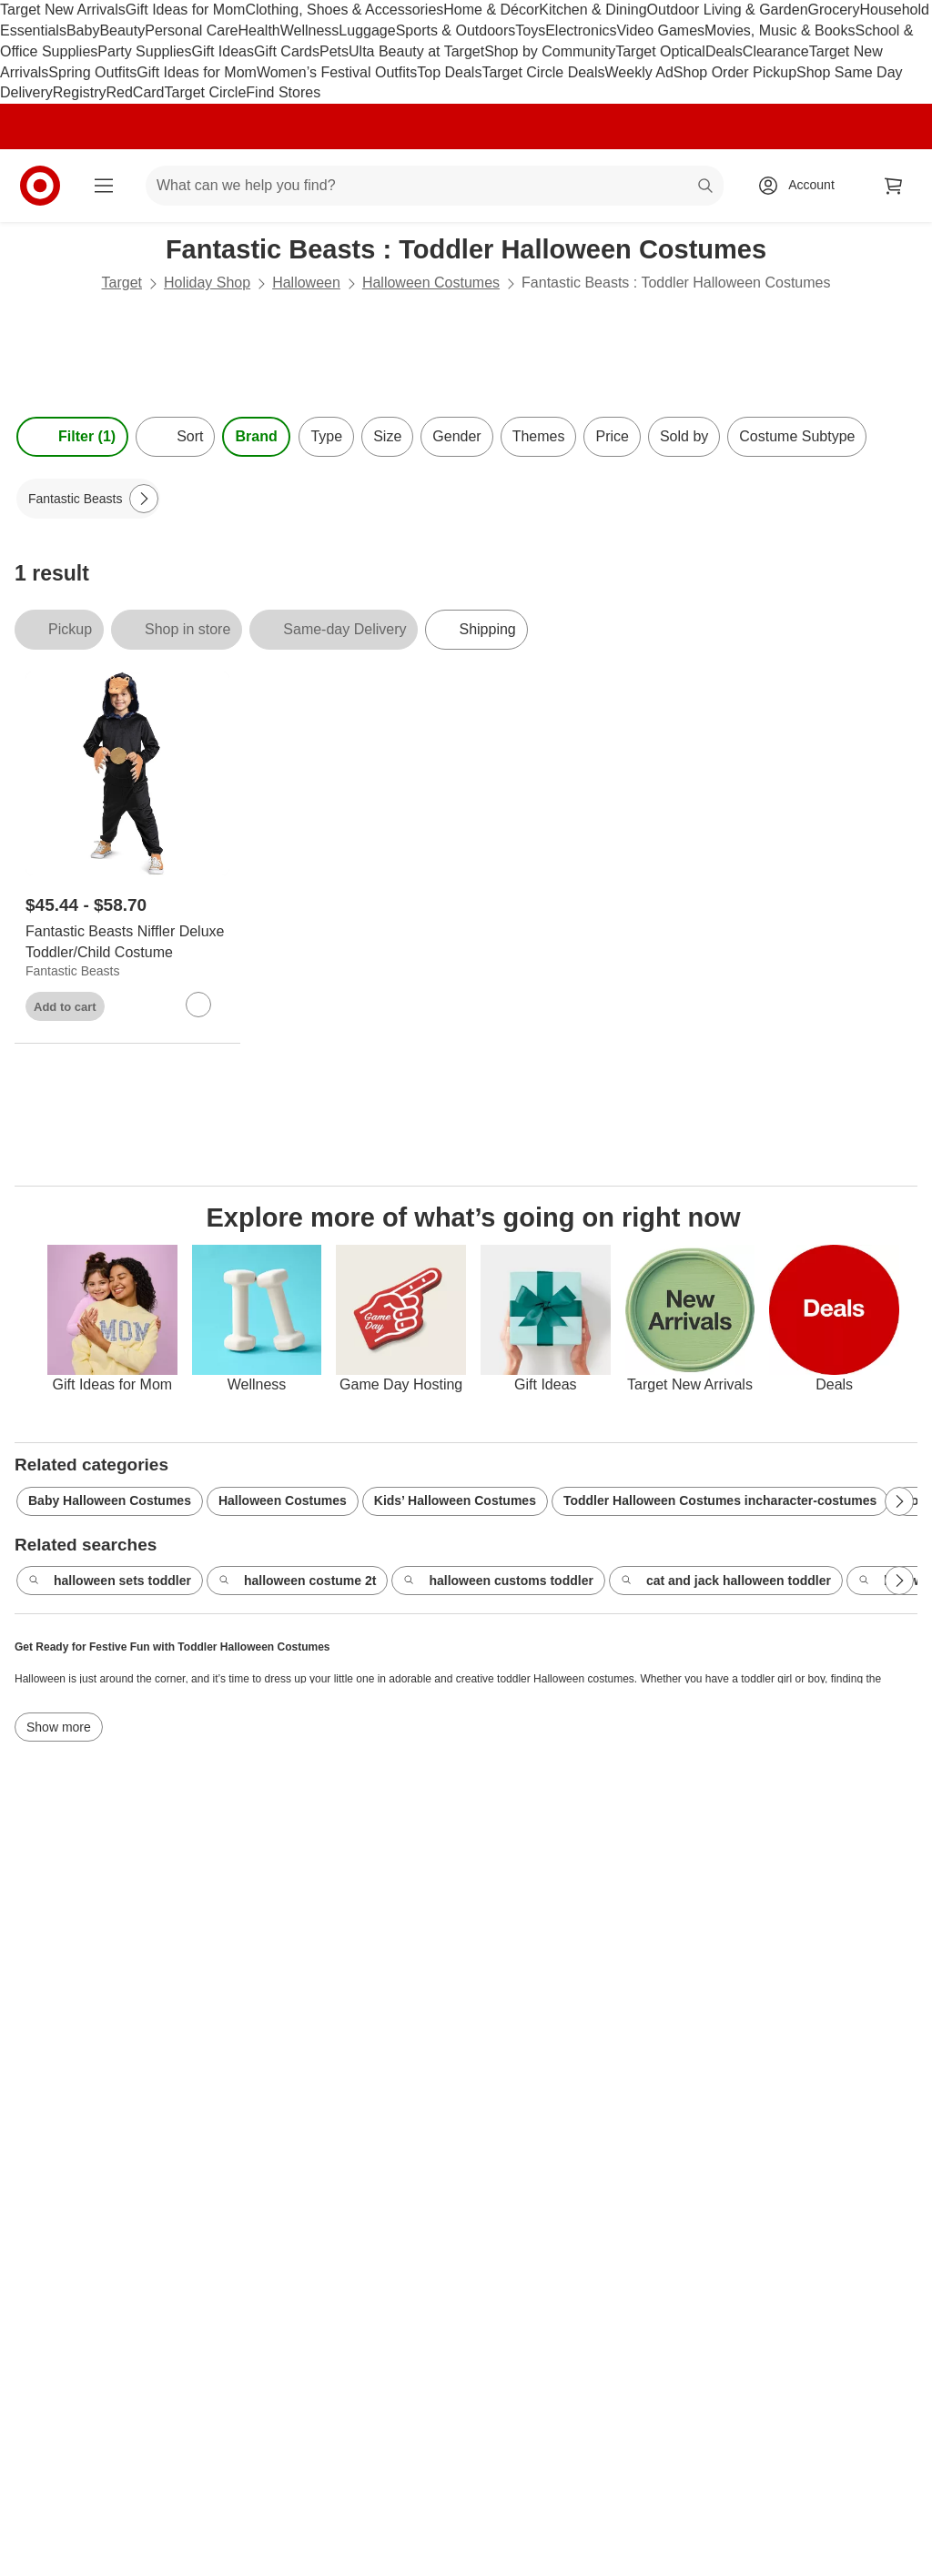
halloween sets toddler (109, 1581)
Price (611, 436)
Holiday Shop (207, 282)
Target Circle (206, 92)
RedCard (135, 92)
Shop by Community (549, 51)
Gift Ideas (223, 51)
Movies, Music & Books (779, 30)
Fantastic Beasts (72, 971)
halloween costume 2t (297, 1581)
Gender (456, 436)
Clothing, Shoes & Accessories (344, 9)
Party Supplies (144, 51)
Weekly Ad (639, 72)
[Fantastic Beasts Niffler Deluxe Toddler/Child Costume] (127, 943)
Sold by (684, 436)
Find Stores (283, 92)
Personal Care (191, 30)
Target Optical (660, 51)
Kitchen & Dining (592, 9)
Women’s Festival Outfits (337, 72)
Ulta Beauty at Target (416, 51)
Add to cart (65, 1007)
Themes (538, 436)
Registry (79, 92)
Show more (58, 1727)
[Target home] (40, 185)
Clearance (776, 51)
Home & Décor (491, 9)
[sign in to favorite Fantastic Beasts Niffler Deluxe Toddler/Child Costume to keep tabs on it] (198, 1004)
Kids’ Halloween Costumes (455, 1500)
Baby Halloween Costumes (109, 1500)
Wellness (309, 30)
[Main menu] (104, 186)
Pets (334, 51)
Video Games (660, 30)
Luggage (367, 30)
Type (326, 436)
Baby (82, 30)
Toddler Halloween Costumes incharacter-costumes (719, 1500)
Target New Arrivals (63, 9)
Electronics (580, 30)
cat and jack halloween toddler (726, 1581)
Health (258, 30)
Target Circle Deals (542, 72)
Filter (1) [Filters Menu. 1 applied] (72, 437)
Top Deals (449, 72)
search (706, 187)
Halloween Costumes (431, 282)
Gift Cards (286, 51)
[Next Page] (143, 498)
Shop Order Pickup (735, 72)
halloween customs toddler (498, 1581)
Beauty (122, 30)
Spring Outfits (92, 72)
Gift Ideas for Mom (186, 9)
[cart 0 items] (894, 186)
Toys (530, 30)
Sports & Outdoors (456, 30)
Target (122, 282)
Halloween (306, 282)
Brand (256, 436)
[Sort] (175, 437)
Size (387, 436)
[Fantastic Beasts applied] (88, 499)
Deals (724, 51)
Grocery (834, 9)
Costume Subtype (797, 436)
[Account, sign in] (802, 186)
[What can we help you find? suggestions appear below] (435, 186)
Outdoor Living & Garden (727, 9)
